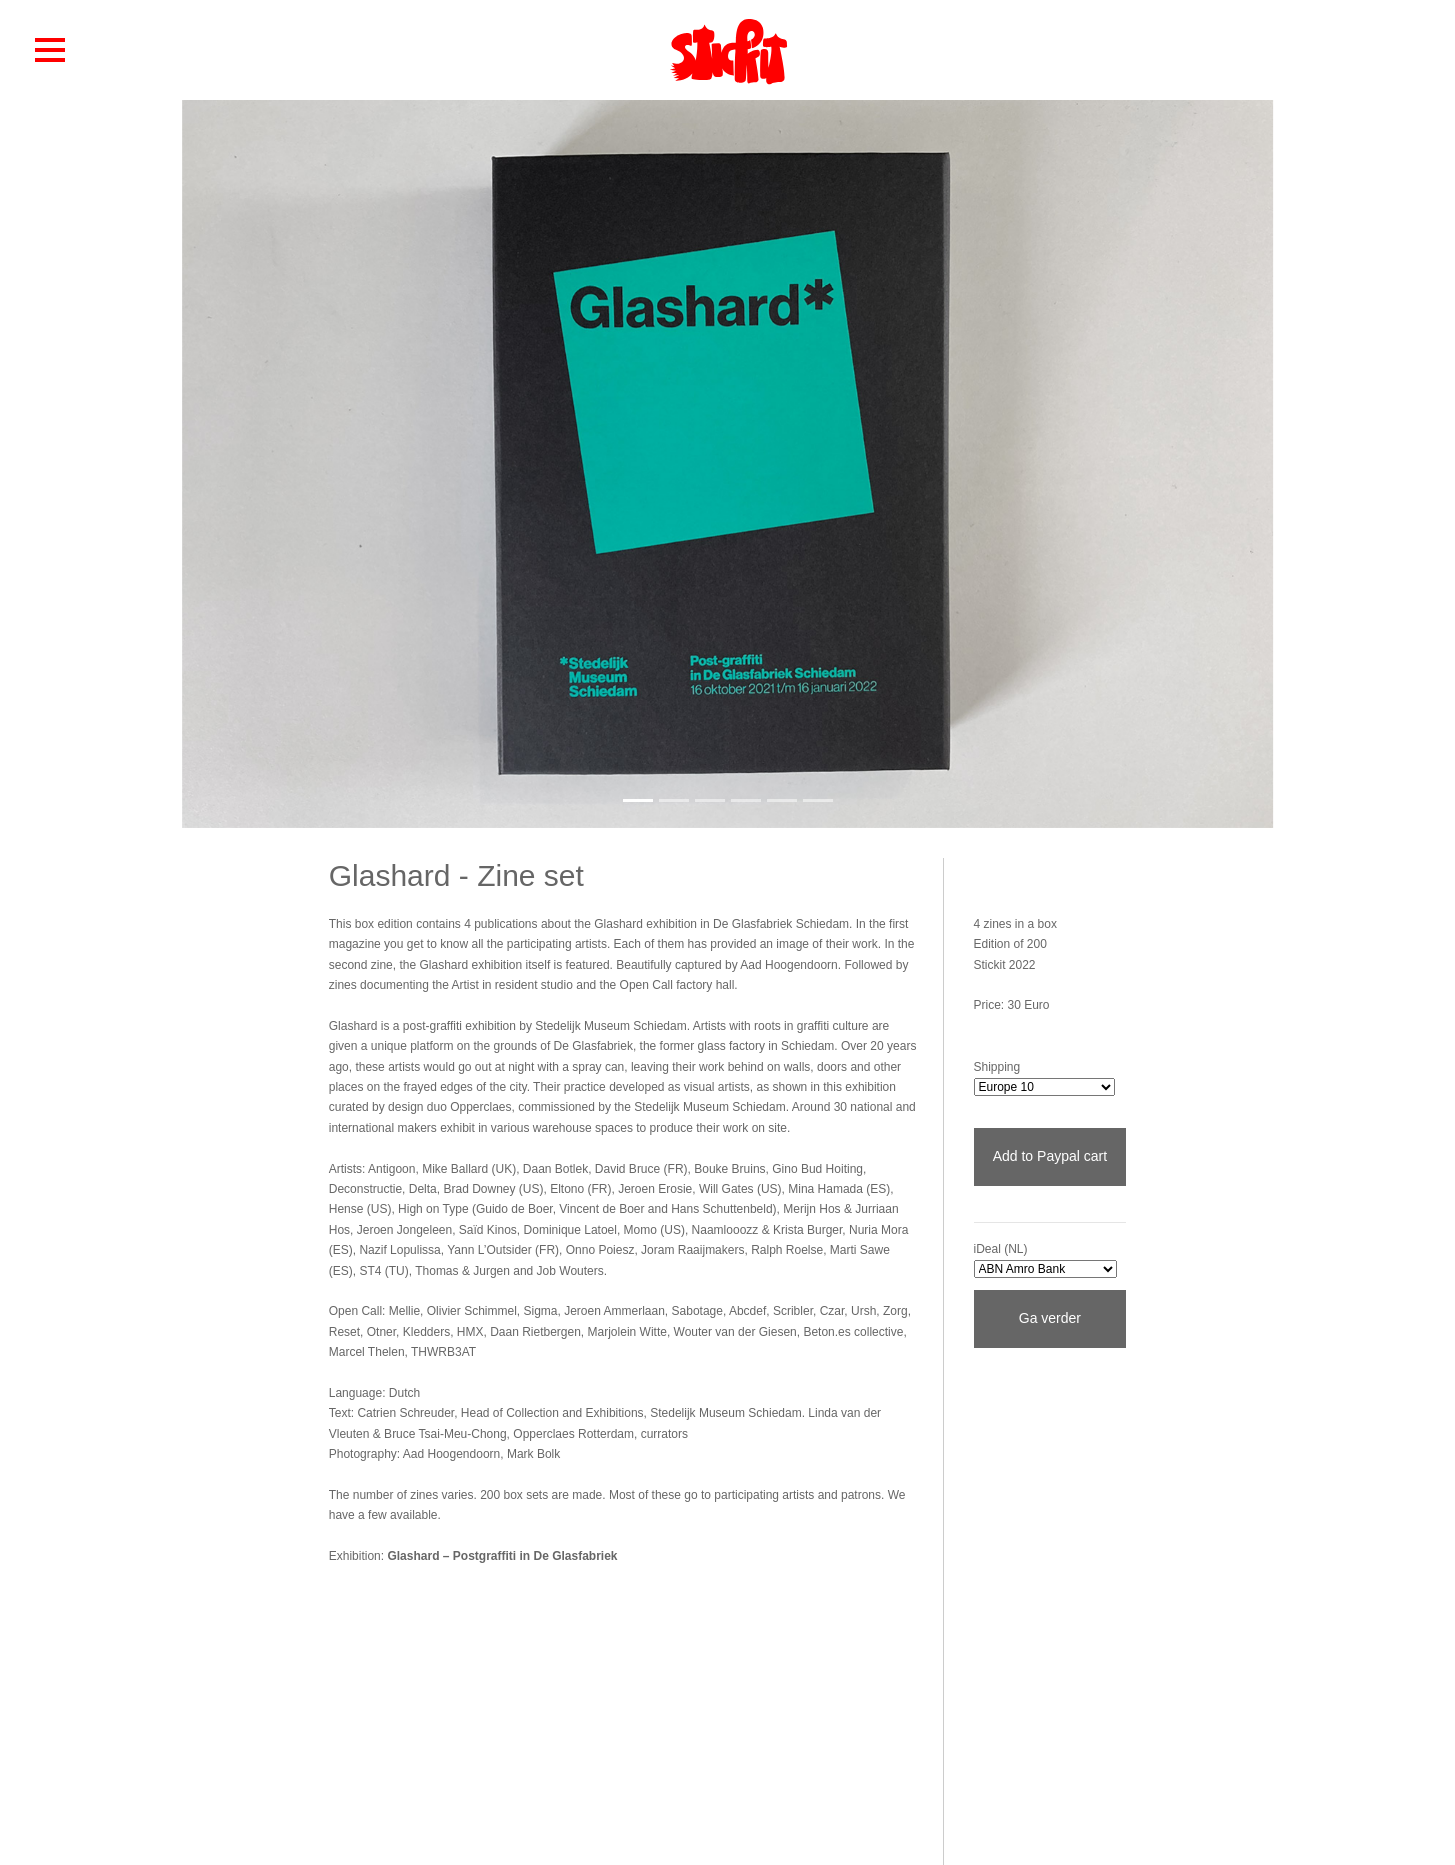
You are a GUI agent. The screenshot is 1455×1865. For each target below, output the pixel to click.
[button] (50, 49)
